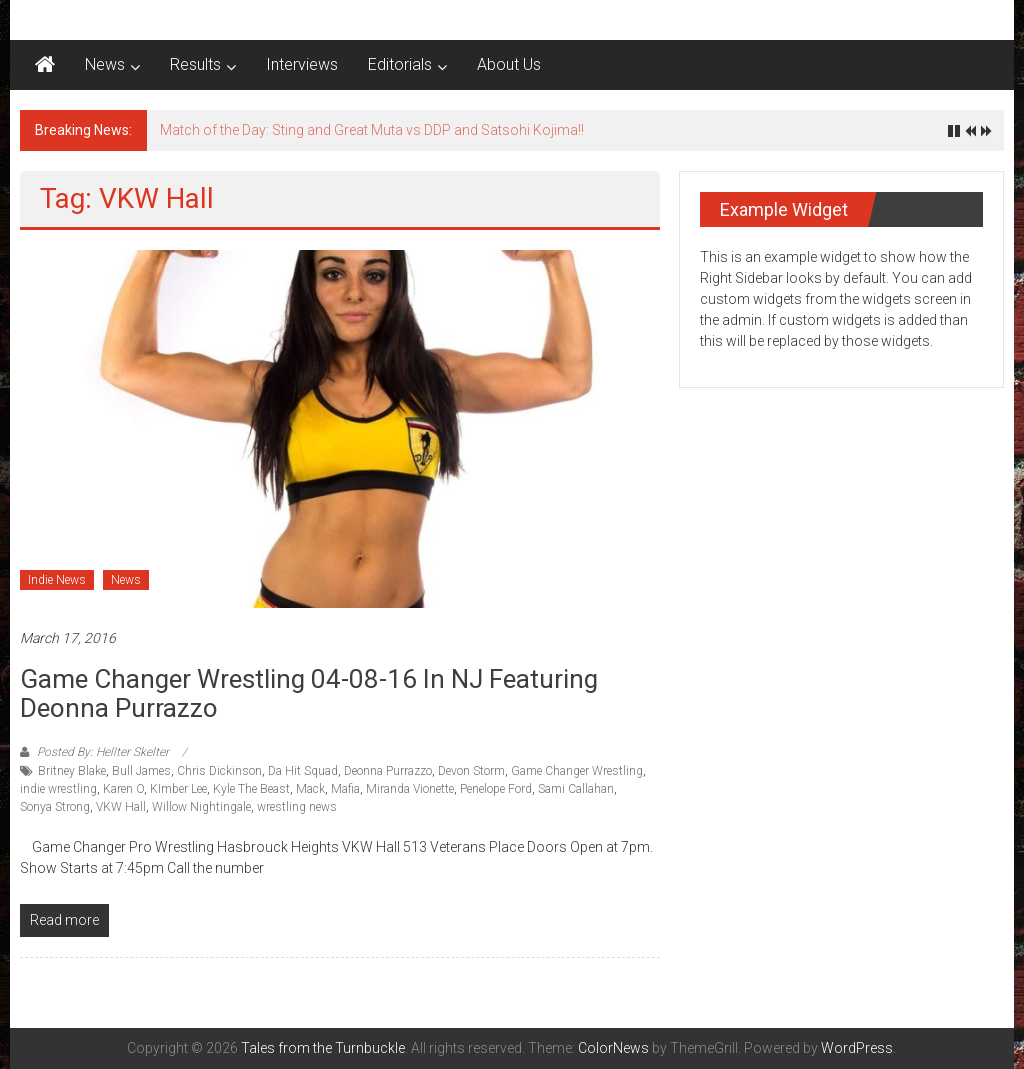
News (105, 64)
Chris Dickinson (219, 771)
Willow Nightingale (201, 807)
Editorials (400, 64)
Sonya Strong (55, 807)
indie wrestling (58, 789)
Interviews (302, 64)
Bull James (141, 771)
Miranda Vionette (410, 789)
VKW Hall (121, 807)
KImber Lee (178, 789)
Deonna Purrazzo (388, 771)
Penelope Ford (496, 789)
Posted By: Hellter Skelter (103, 752)
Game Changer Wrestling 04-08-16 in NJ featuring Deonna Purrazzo (309, 693)
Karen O (123, 789)
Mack (310, 789)
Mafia (345, 789)
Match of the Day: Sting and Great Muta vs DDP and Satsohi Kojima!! (372, 130)
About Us (509, 64)
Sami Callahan (576, 789)
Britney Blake (72, 771)
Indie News (57, 580)
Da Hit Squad (303, 771)
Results (195, 64)
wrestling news (297, 807)
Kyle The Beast (251, 789)
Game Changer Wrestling (577, 771)
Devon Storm (471, 771)
